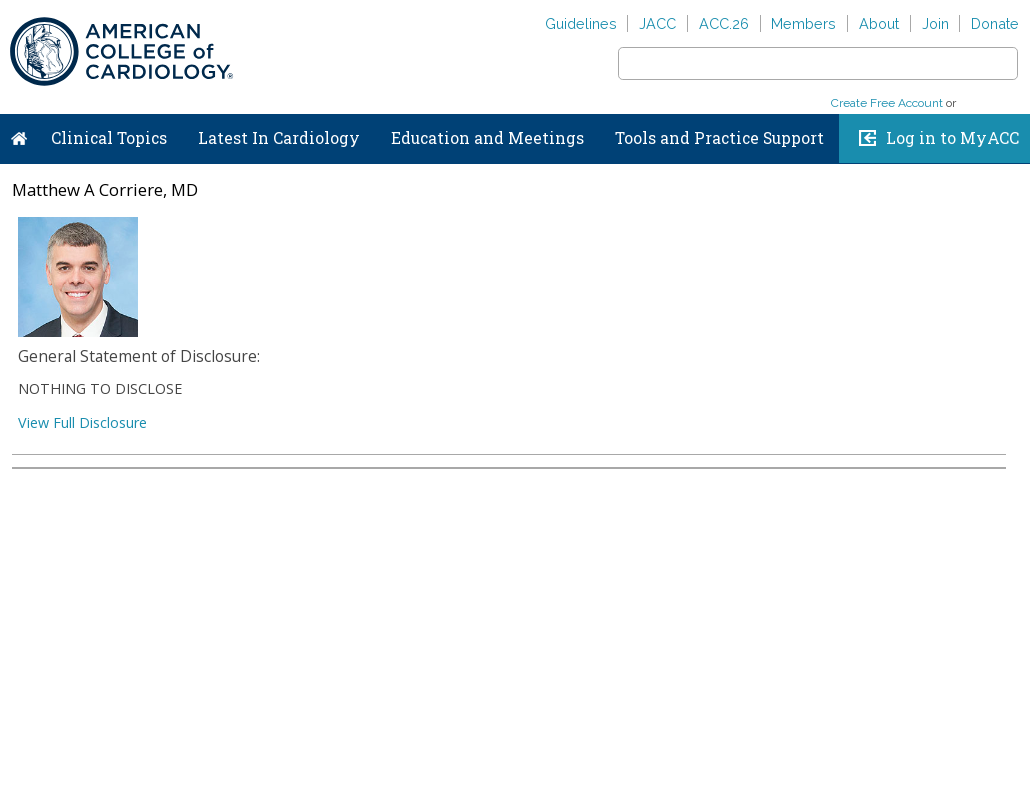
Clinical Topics (109, 138)
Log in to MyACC (952, 138)
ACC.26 (724, 23)
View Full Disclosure (82, 422)
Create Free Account (887, 103)
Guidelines (581, 23)
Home (19, 134)
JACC (657, 23)
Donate (995, 23)
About (879, 23)
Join (935, 23)
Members (803, 23)
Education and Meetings (487, 138)
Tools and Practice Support (719, 138)
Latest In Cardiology (279, 138)
